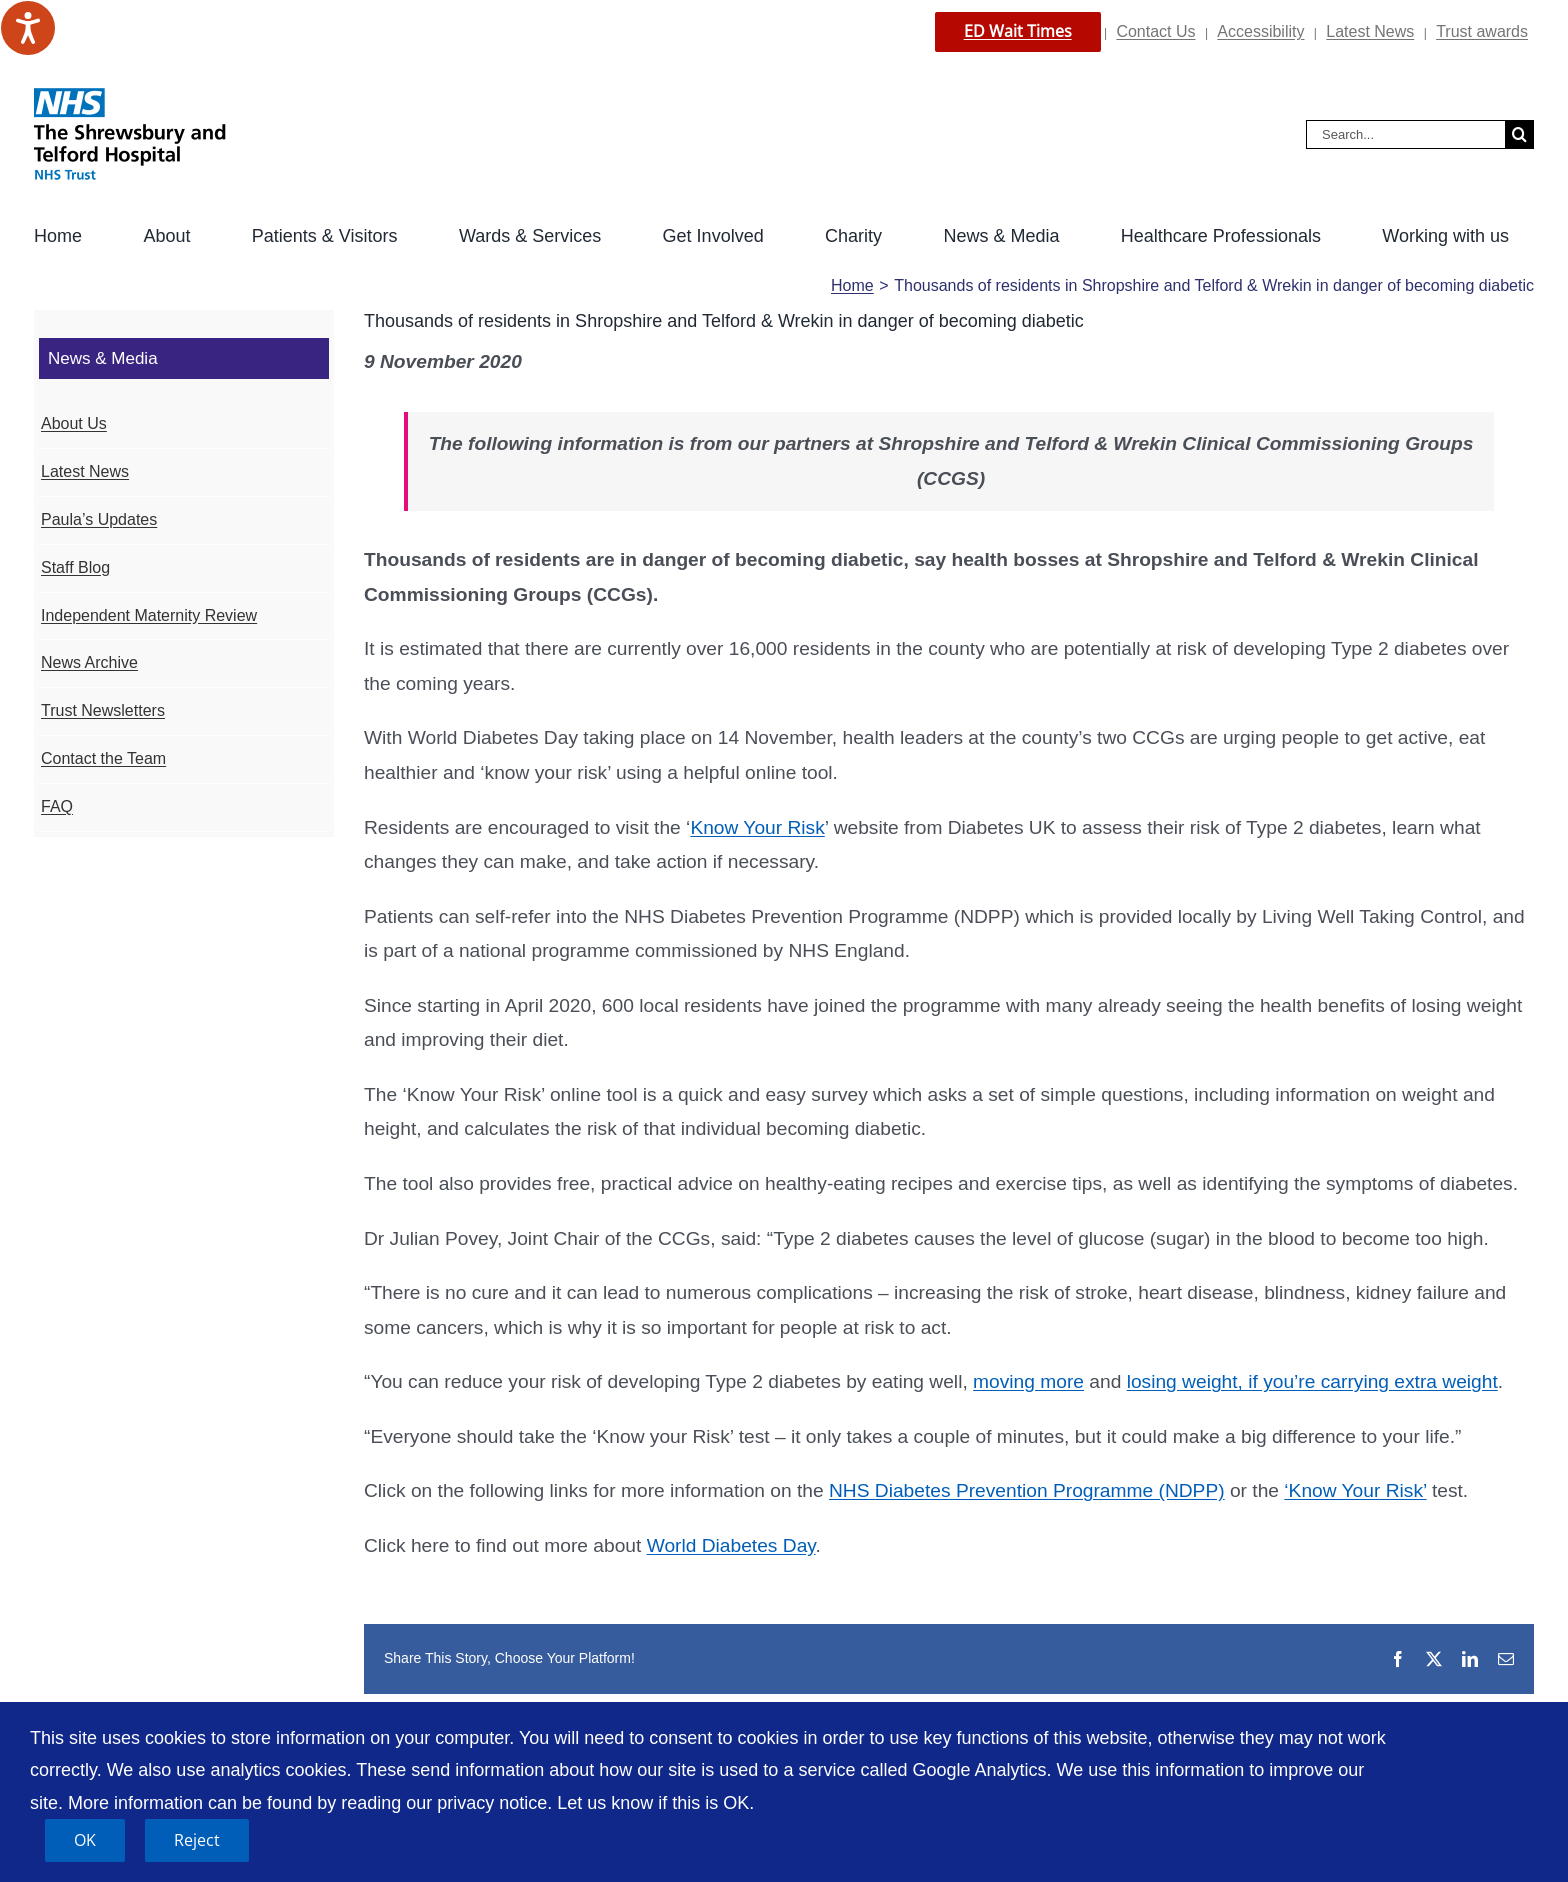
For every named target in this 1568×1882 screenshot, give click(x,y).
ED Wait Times (1018, 31)
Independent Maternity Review (149, 615)
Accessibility (1260, 31)
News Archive (89, 662)
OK (85, 1840)
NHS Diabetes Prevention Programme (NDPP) (1027, 1490)
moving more (1028, 1381)
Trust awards (1482, 31)
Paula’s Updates (99, 519)
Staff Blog (75, 567)
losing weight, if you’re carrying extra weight (1312, 1381)
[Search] (1519, 134)
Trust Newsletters (103, 710)
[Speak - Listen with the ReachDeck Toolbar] (28, 28)
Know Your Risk (757, 827)
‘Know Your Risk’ (1355, 1490)
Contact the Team (103, 758)
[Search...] (1405, 134)
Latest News (1370, 31)
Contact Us (1155, 31)
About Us (74, 423)
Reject (197, 1840)
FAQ (57, 806)
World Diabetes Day (731, 1545)
